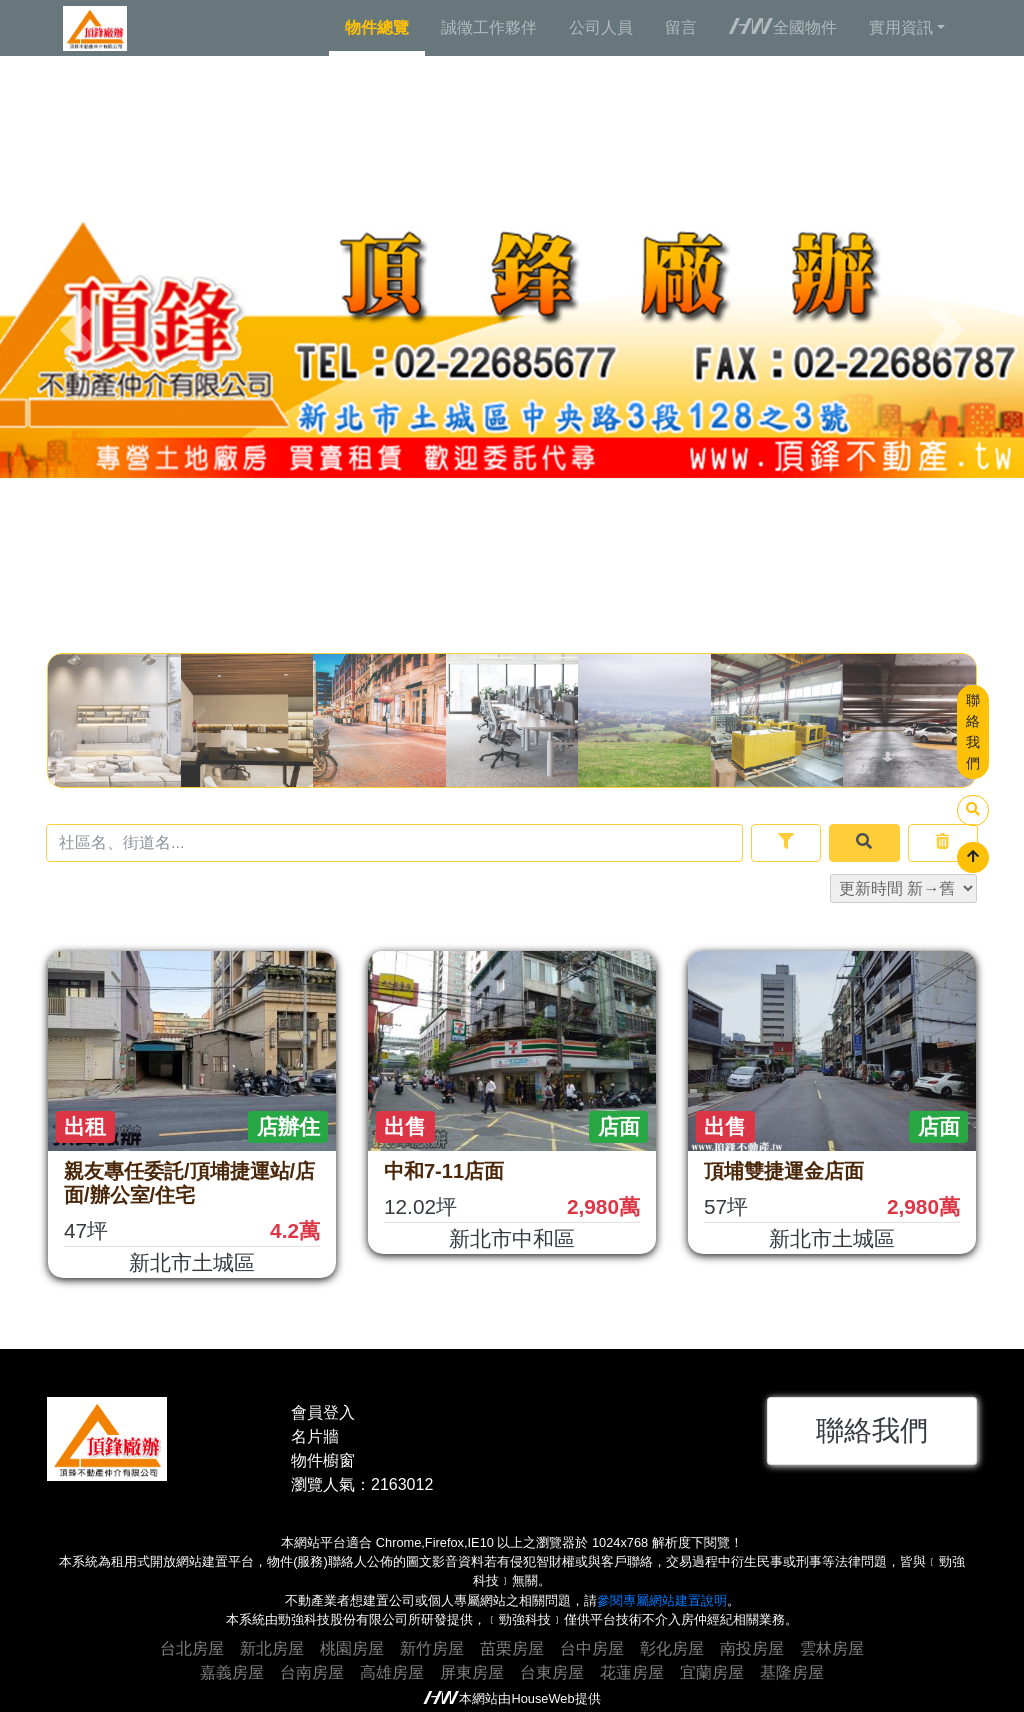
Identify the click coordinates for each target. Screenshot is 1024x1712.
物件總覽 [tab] (377, 27)
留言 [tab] (681, 27)
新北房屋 (272, 1648)
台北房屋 (192, 1648)
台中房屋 (592, 1648)
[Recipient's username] (394, 843)
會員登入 (323, 1412)
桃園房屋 (352, 1648)
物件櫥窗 (323, 1460)
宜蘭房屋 (712, 1672)
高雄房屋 (392, 1672)
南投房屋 (752, 1648)
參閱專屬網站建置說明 (662, 1600)
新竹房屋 (432, 1648)
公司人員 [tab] (601, 27)
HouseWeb (542, 1698)
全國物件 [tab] (783, 27)
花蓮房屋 (632, 1672)
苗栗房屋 (512, 1648)
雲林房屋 (832, 1648)
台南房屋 (312, 1672)
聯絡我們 (973, 731)
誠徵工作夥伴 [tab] (489, 27)
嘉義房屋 (232, 1672)
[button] (77, 330)
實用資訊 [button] (901, 27)
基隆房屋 (792, 1672)
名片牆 (315, 1436)
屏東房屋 (472, 1672)
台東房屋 (552, 1672)
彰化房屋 (672, 1648)
